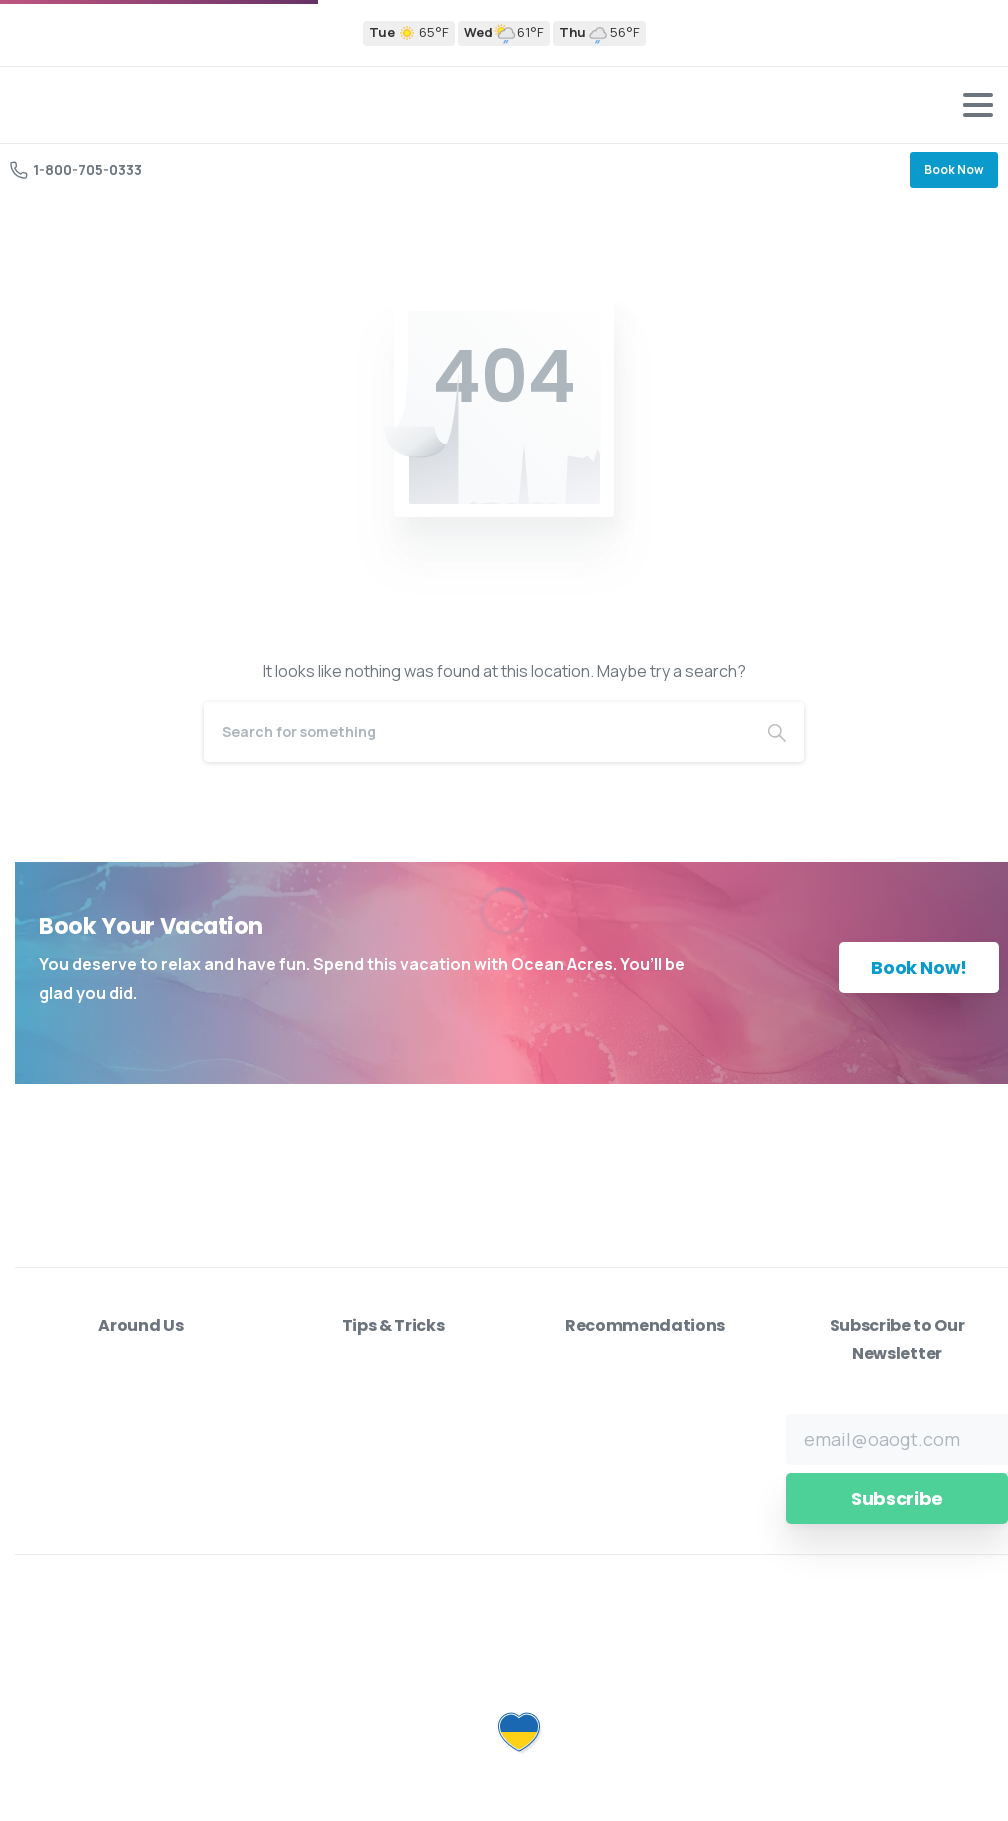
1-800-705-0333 (76, 169)
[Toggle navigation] (978, 105)
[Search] (477, 732)
